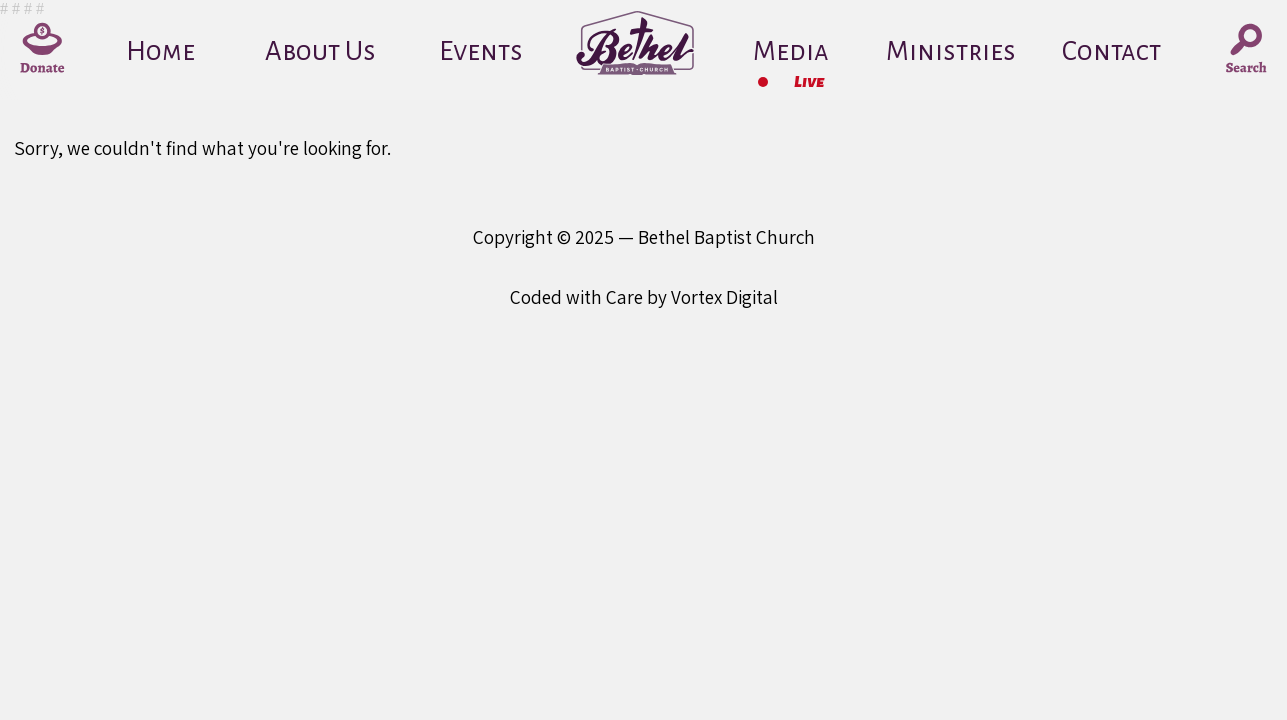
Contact (1111, 51)
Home (160, 51)
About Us (320, 51)
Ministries (951, 51)
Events (481, 51)
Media (791, 51)
